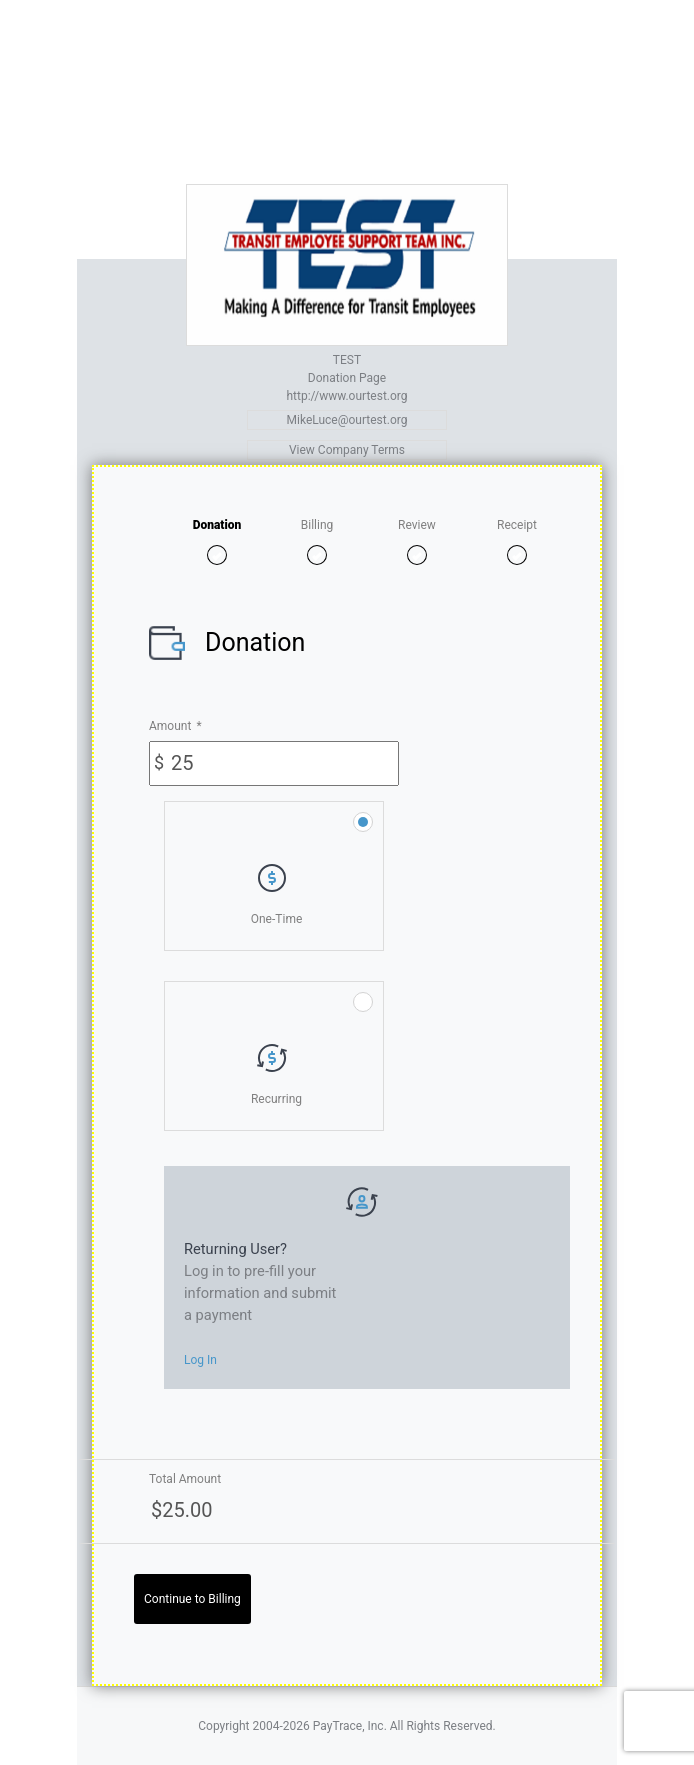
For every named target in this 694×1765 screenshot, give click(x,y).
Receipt (517, 525)
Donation (217, 525)
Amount (175, 726)
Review (417, 525)
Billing (317, 525)
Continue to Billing (192, 1599)
